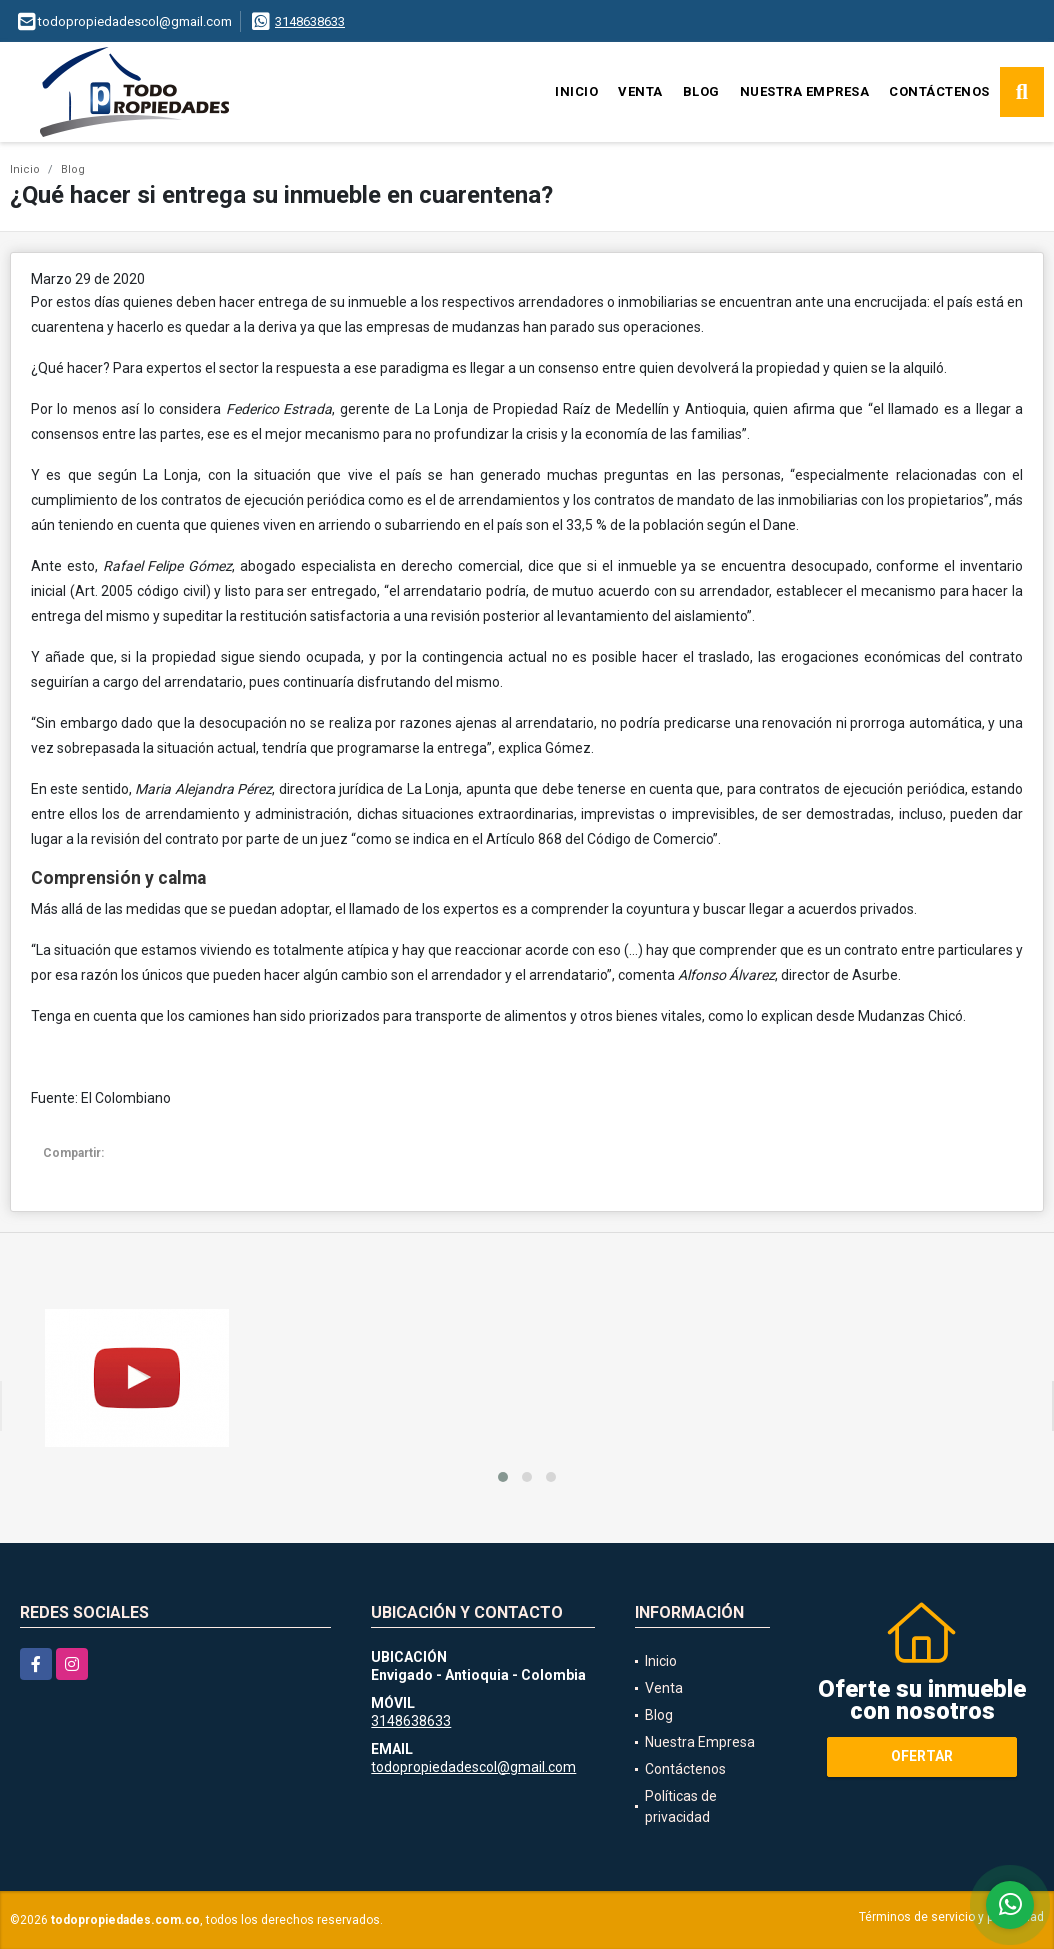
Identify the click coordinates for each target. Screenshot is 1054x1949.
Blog (701, 91)
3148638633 (310, 21)
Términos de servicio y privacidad (951, 1917)
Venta (640, 91)
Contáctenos (939, 91)
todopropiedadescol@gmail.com (473, 1767)
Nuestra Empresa (805, 91)
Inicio (576, 91)
